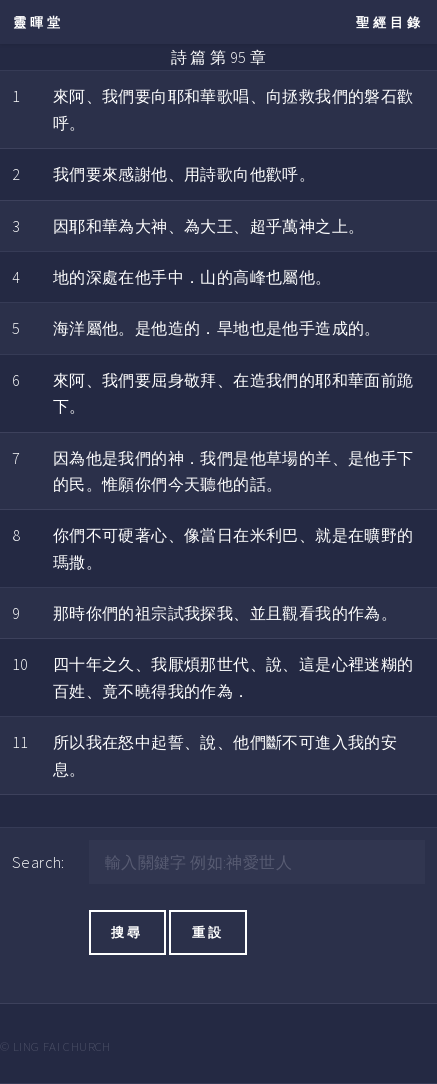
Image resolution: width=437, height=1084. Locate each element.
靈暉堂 (38, 22)
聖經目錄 (390, 22)
